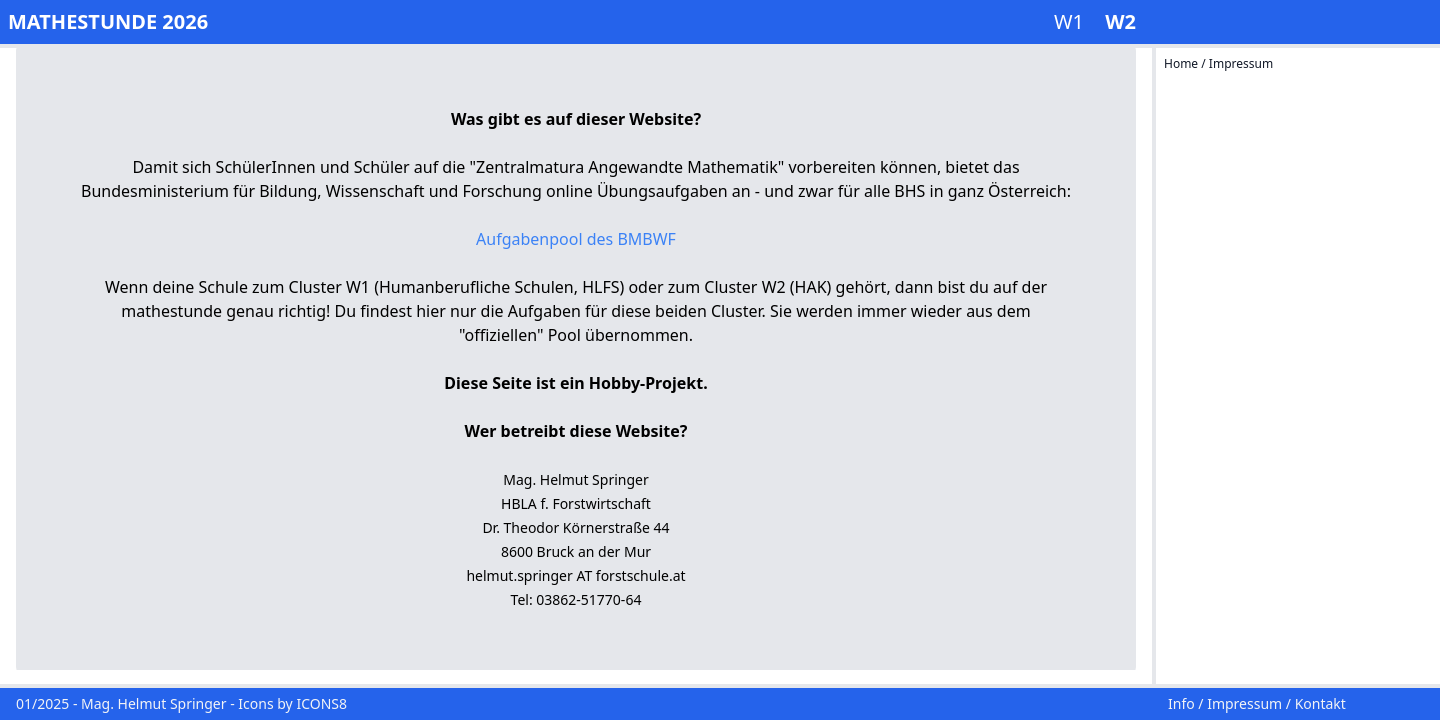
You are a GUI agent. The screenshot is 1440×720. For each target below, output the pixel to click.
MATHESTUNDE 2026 (108, 21)
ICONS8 (321, 703)
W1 (1071, 21)
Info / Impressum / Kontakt (1257, 703)
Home (1182, 63)
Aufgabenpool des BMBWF (576, 239)
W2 (1120, 21)
